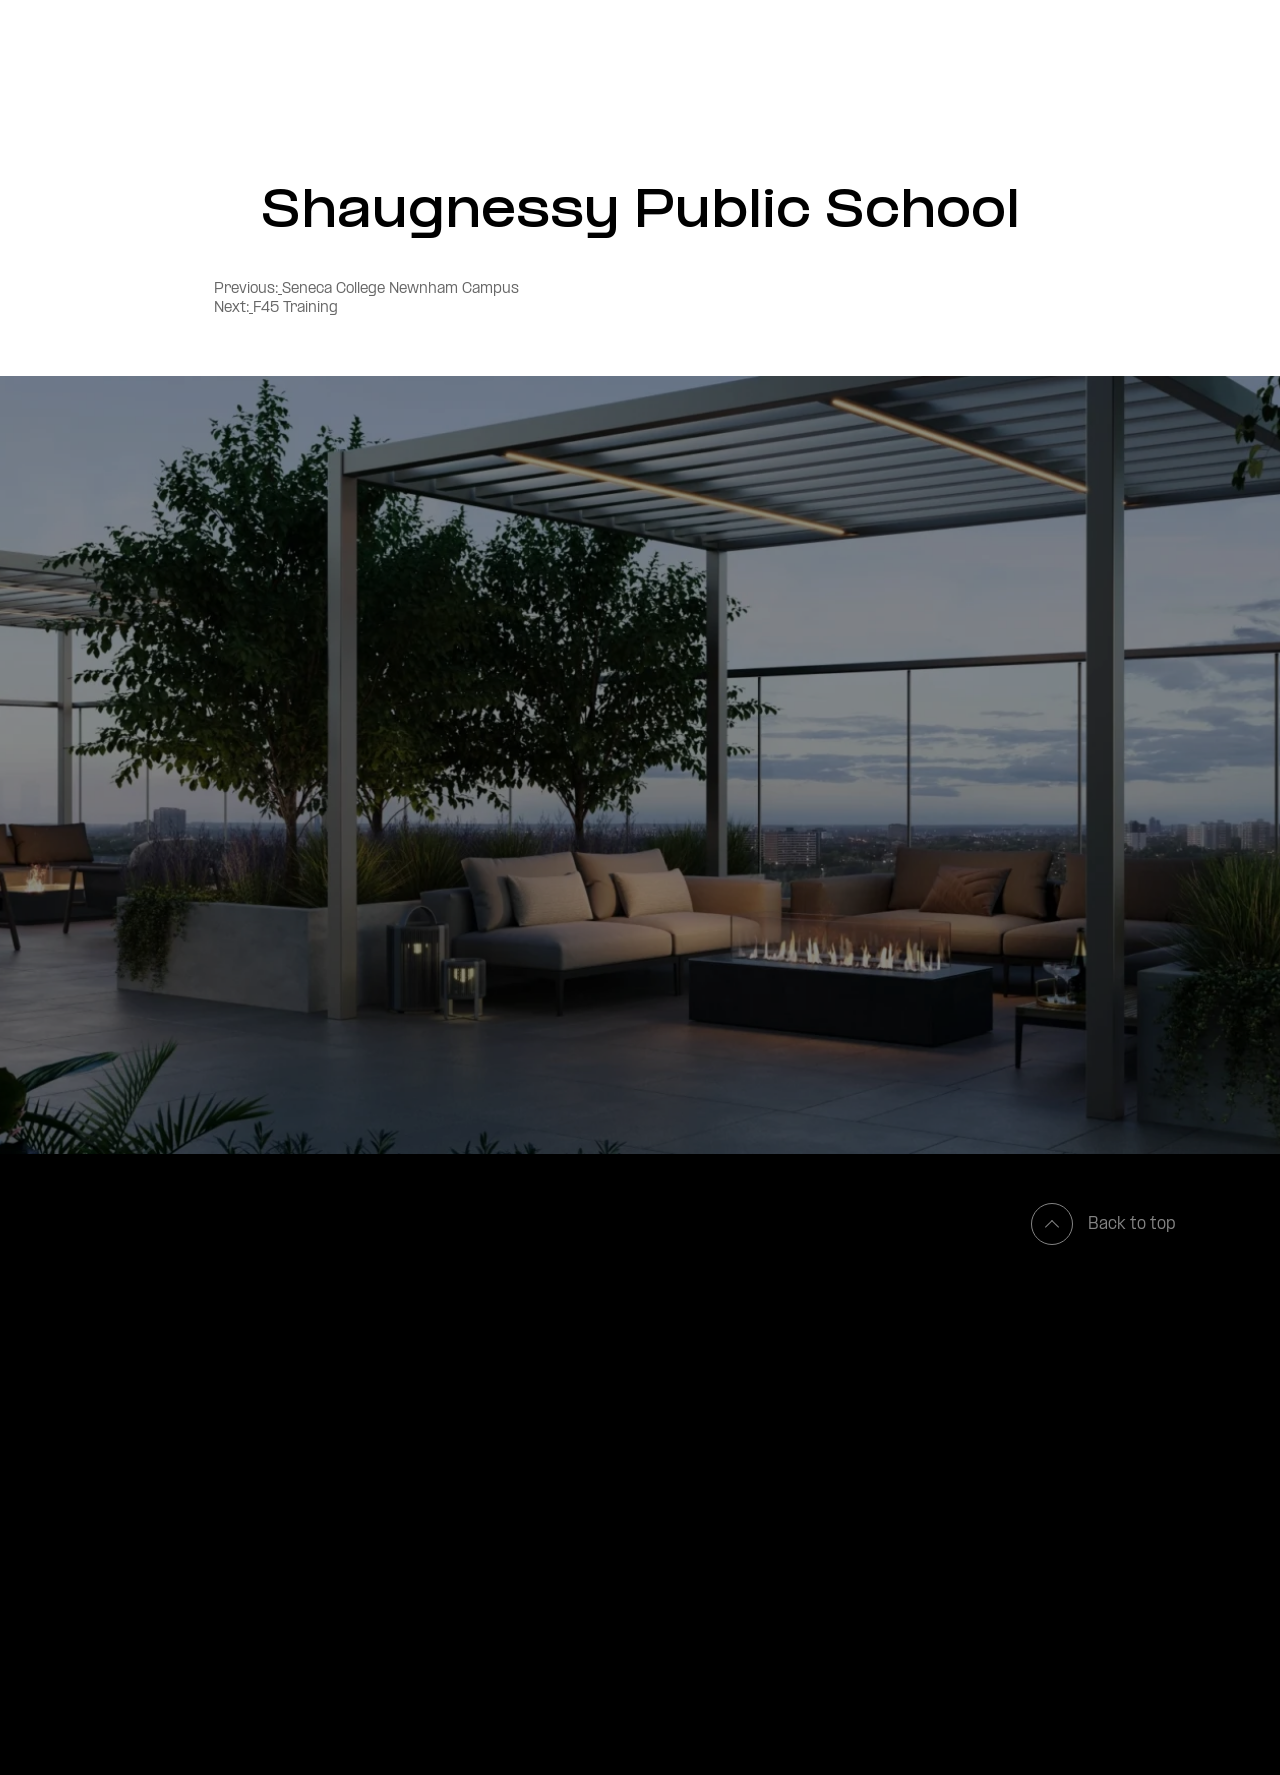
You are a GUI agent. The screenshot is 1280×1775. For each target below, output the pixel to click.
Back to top (1103, 1224)
